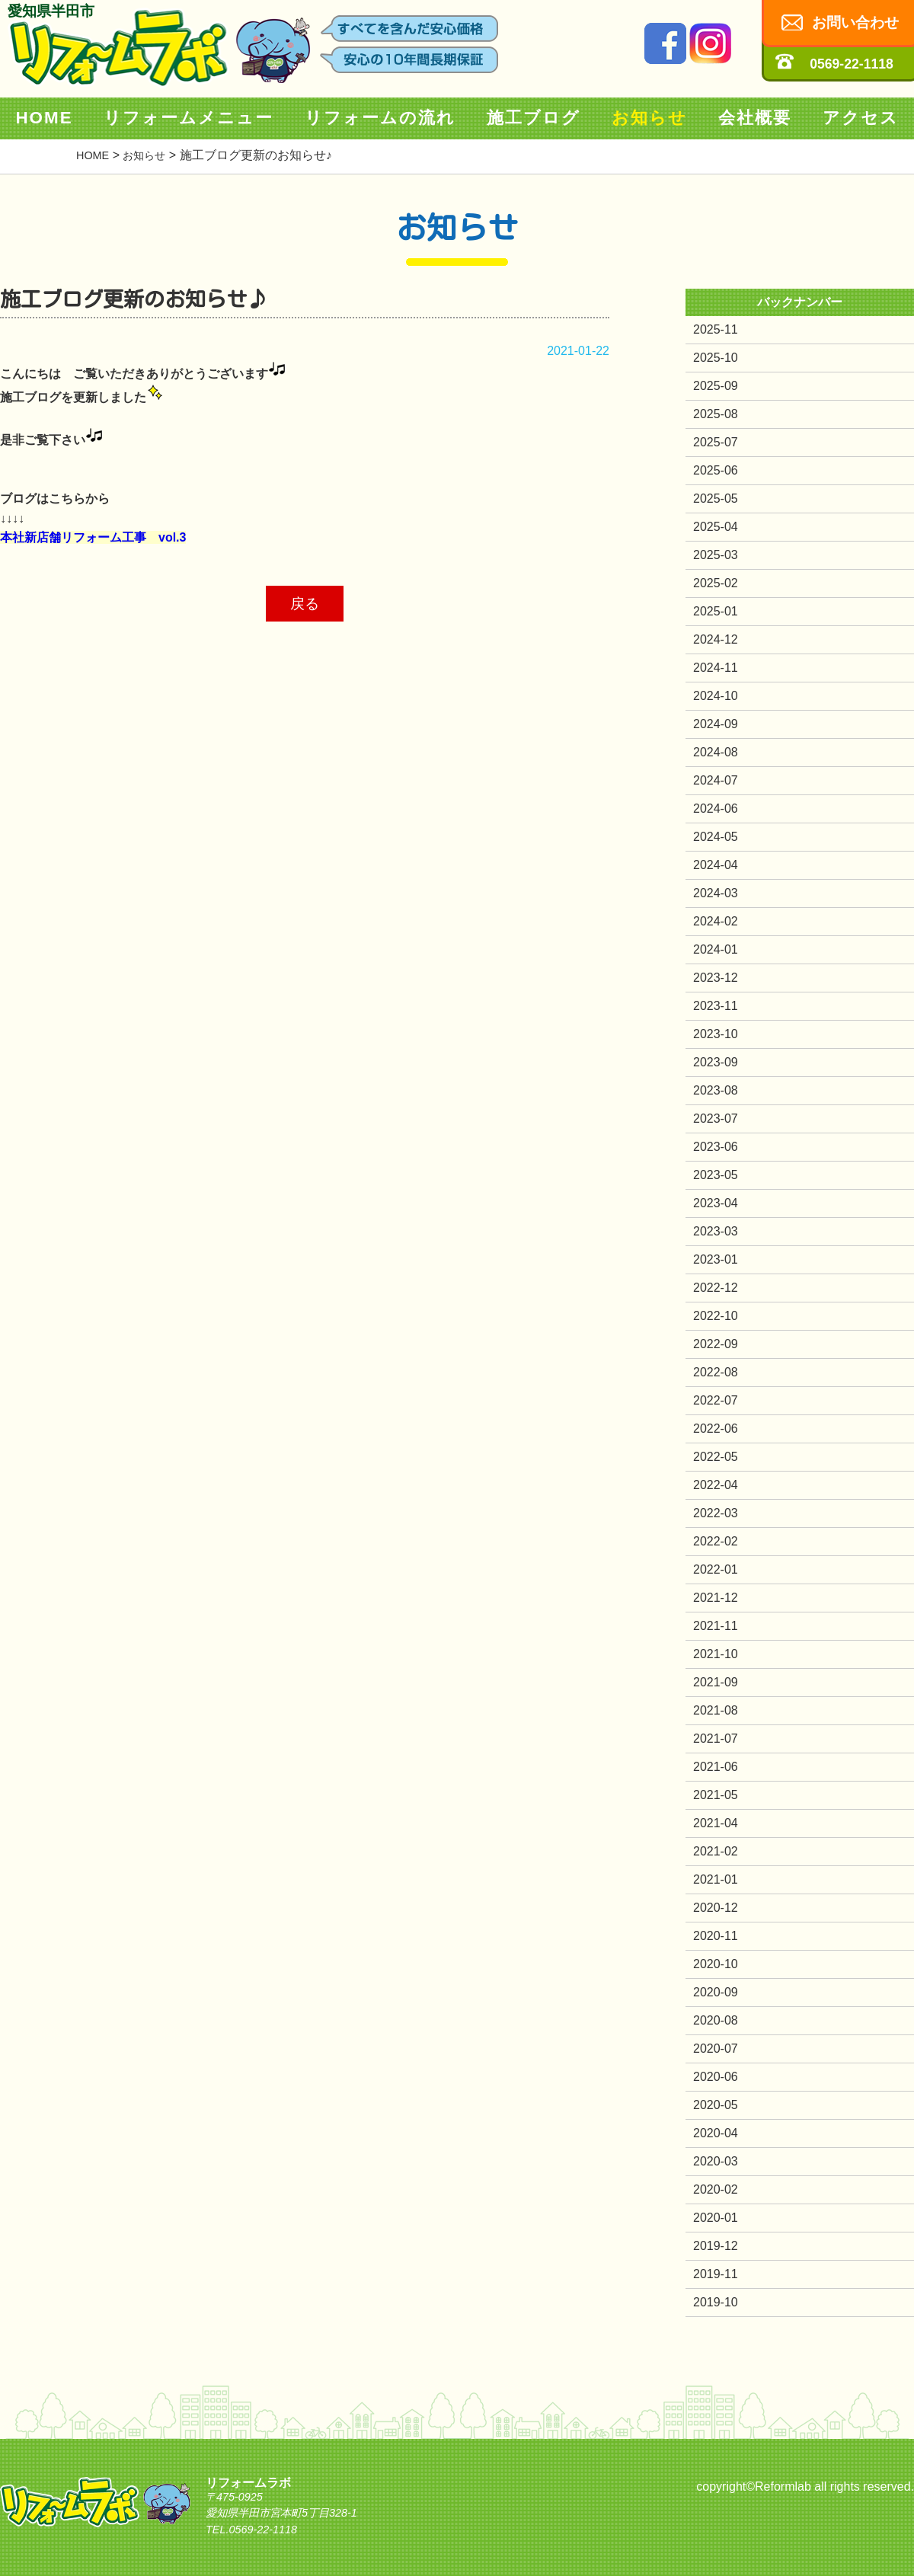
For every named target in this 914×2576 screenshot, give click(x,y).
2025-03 (715, 554)
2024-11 (715, 667)
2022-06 (715, 1428)
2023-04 (715, 1203)
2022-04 (715, 1484)
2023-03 (715, 1231)
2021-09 (715, 1682)
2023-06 (715, 1146)
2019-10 (715, 2302)
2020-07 (715, 2048)
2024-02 (715, 921)
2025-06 (715, 470)
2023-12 (715, 977)
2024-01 (715, 949)
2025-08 (715, 413)
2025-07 (715, 442)
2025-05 (715, 498)
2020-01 (715, 2217)
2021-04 (715, 1823)
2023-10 (715, 1034)
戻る (304, 604)
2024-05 (715, 836)
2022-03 (715, 1513)
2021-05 (715, 1794)
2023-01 (715, 1259)
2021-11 (715, 1625)
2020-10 (715, 1964)
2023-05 (715, 1174)
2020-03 (715, 2161)
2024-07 (715, 780)
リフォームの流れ (380, 118)
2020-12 (715, 1907)
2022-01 (715, 1569)
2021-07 (715, 1738)
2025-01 (715, 611)
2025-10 (715, 357)
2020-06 (715, 2076)
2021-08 (715, 1710)
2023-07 (715, 1118)
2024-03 (715, 893)
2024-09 (715, 724)
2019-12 (715, 2245)
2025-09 (715, 385)
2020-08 (715, 2020)
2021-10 (715, 1654)
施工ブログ (533, 118)
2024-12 (715, 639)
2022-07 (715, 1400)
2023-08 (715, 1090)
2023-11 (715, 1005)
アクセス (861, 118)
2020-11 (715, 1935)
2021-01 (715, 1879)
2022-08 (715, 1372)
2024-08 (715, 752)
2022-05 (715, 1456)
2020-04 (715, 2133)
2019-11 (715, 2274)
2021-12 (715, 1597)
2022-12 (715, 1287)
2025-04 (715, 526)
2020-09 (715, 1992)
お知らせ (649, 118)
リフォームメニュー (188, 118)
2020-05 (715, 2104)
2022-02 (715, 1541)
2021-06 (715, 1766)
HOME (43, 118)
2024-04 (715, 864)
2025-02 (715, 583)
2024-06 (715, 808)
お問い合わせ (855, 22)
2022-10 (715, 1315)
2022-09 (715, 1344)
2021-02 (715, 1851)
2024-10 (715, 695)
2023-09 (715, 1062)
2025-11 (715, 329)
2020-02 (715, 2189)
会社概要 (754, 118)
